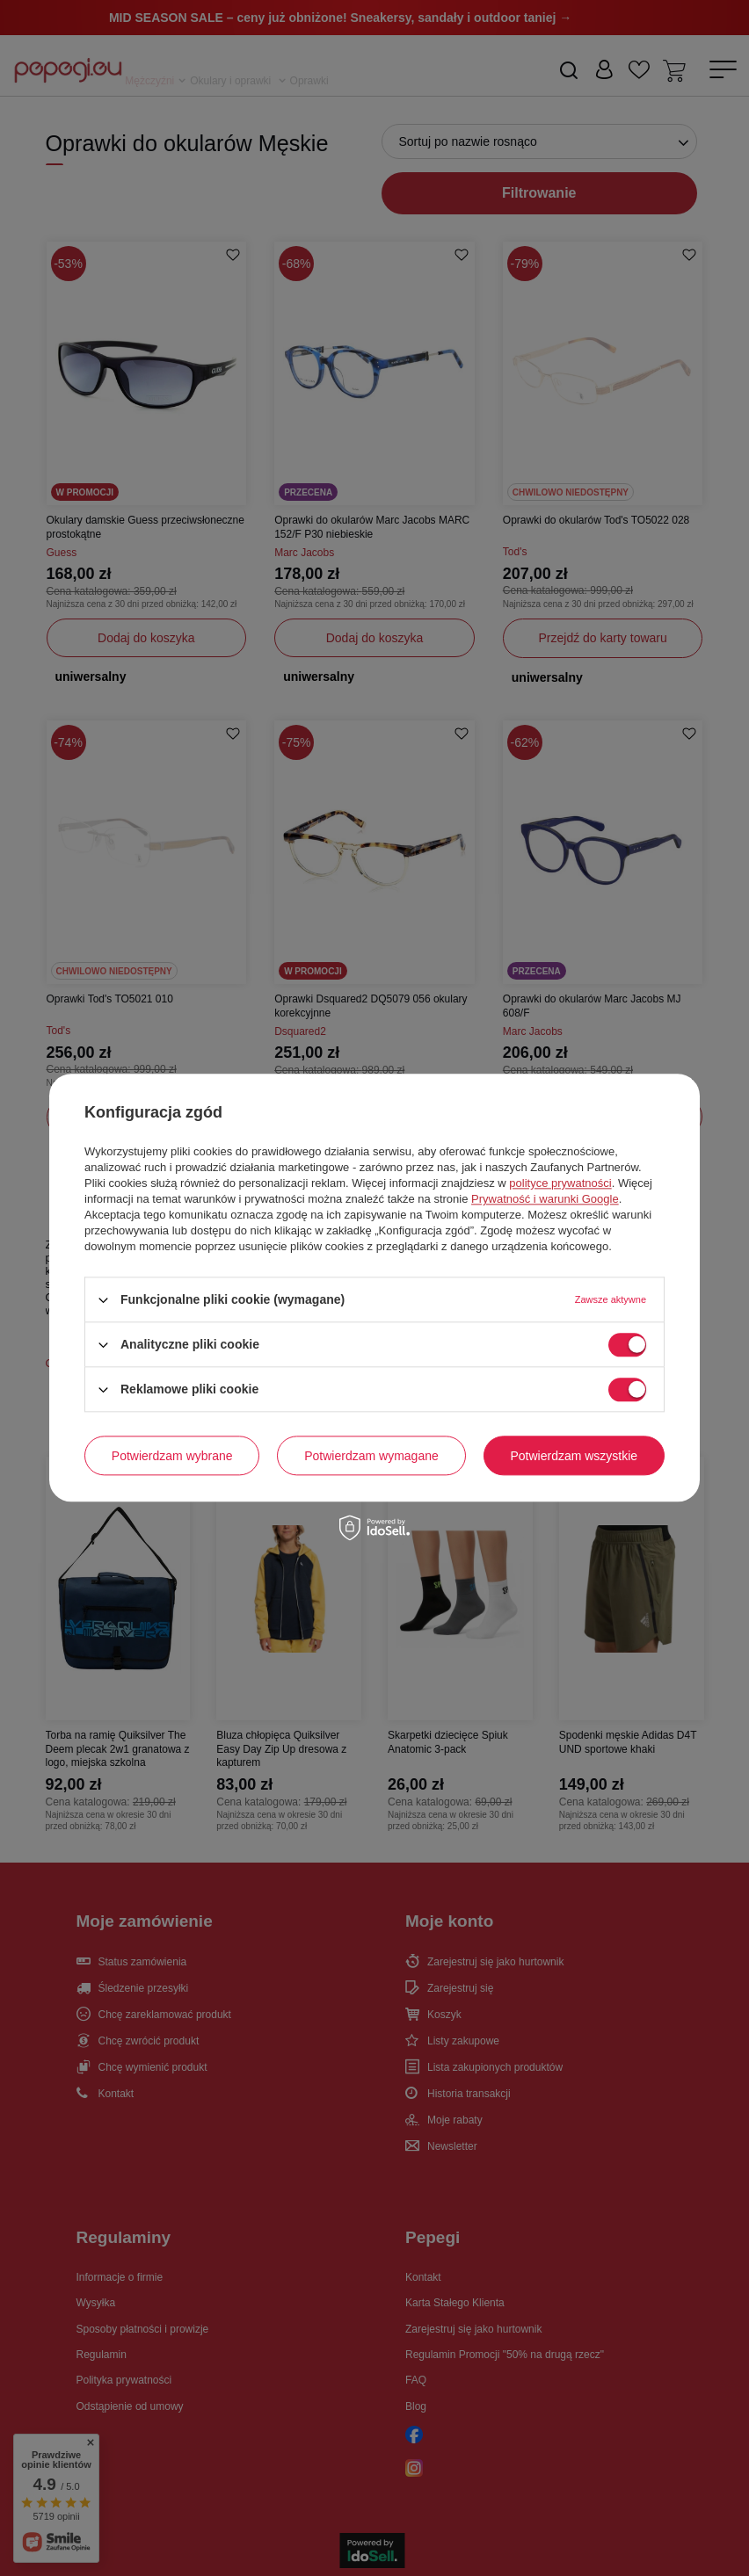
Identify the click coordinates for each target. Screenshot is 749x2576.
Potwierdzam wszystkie (573, 1456)
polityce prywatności (560, 1183)
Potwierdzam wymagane (371, 1456)
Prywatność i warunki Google (545, 1198)
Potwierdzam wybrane (172, 1456)
